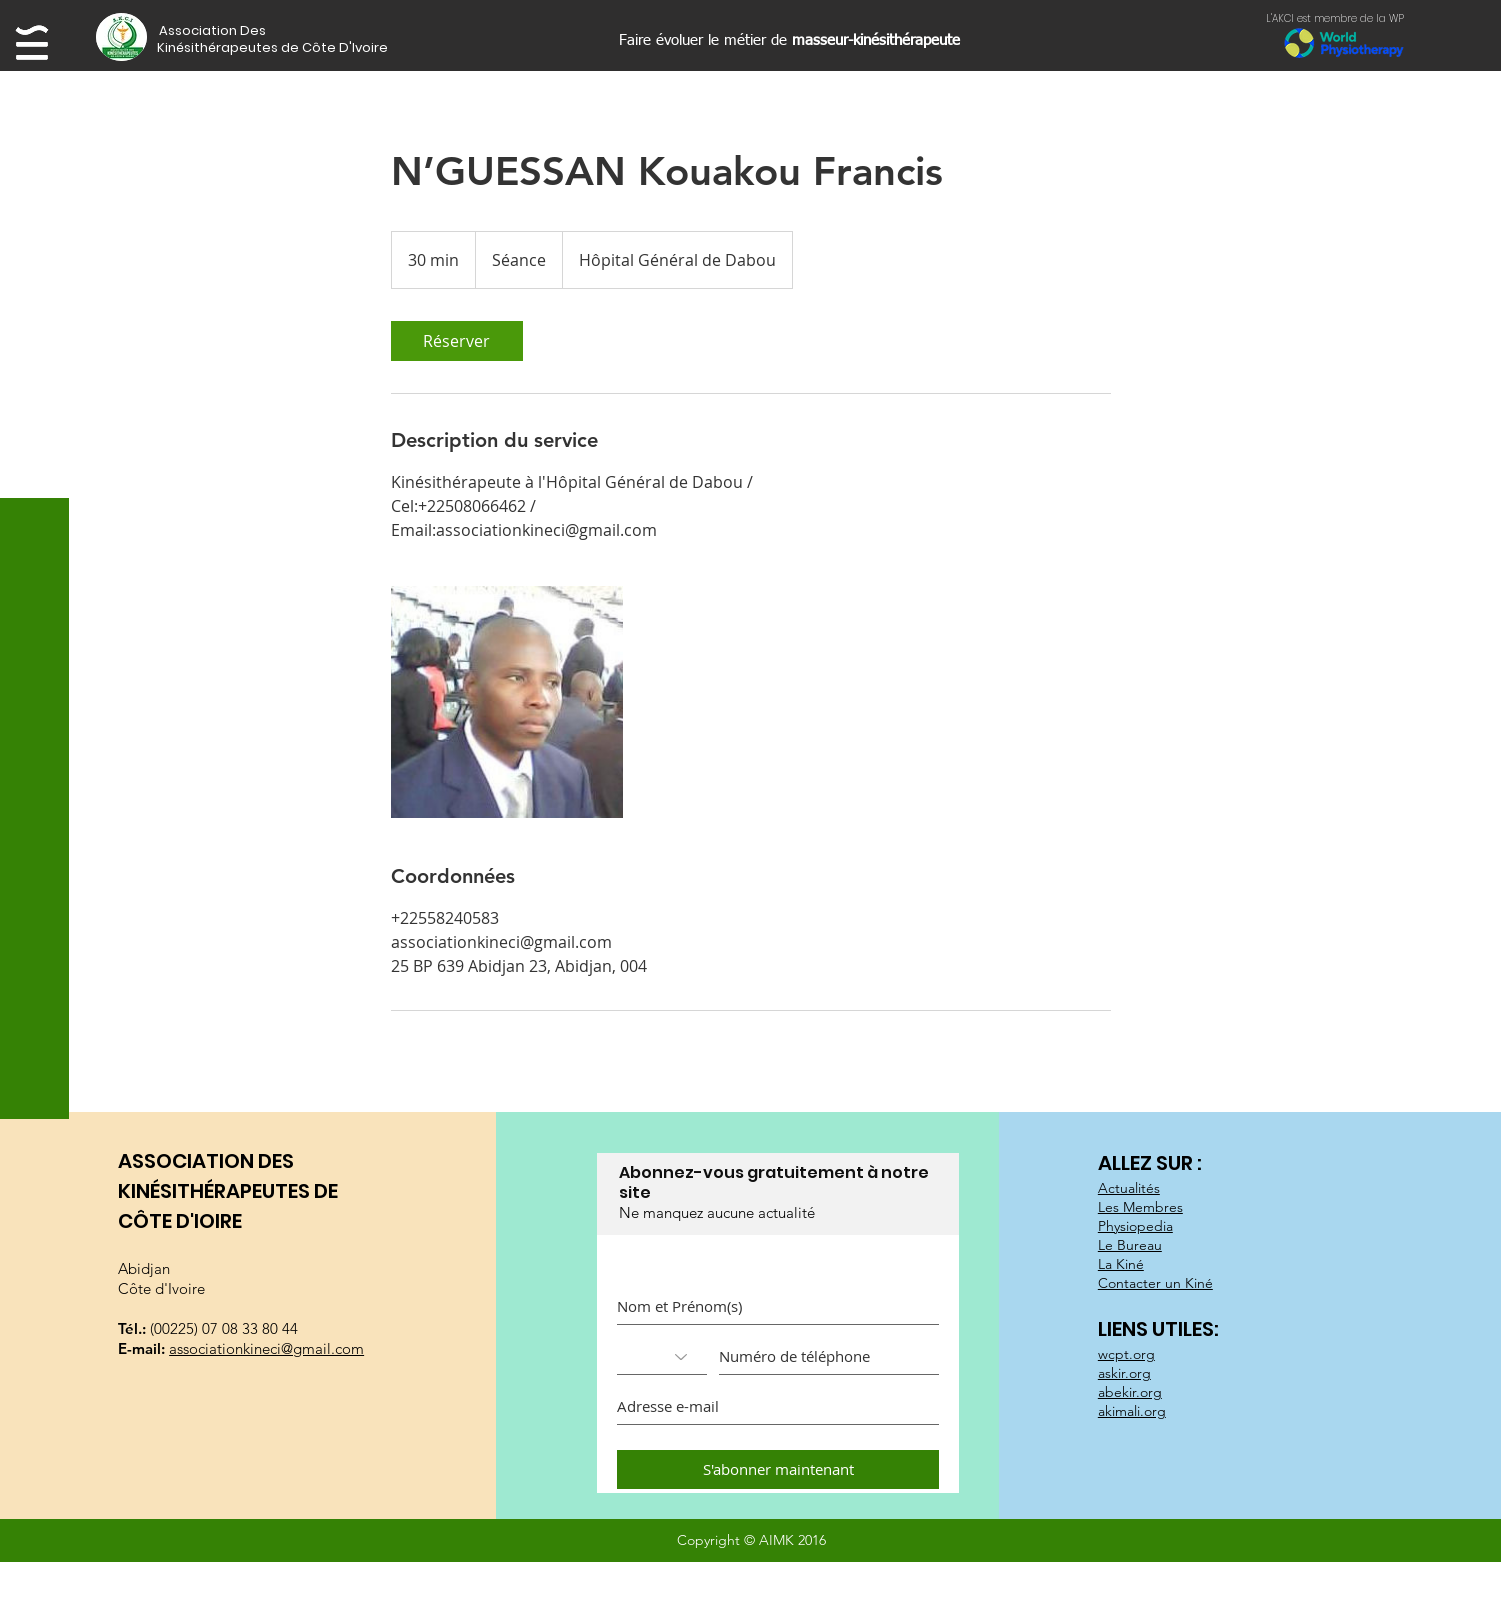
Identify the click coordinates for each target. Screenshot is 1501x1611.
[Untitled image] (507, 702)
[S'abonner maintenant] (778, 1469)
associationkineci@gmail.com (266, 1348)
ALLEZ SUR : (1152, 1163)
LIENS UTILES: (1160, 1329)
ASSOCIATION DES (206, 1161)
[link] (457, 341)
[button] (245, 31)
